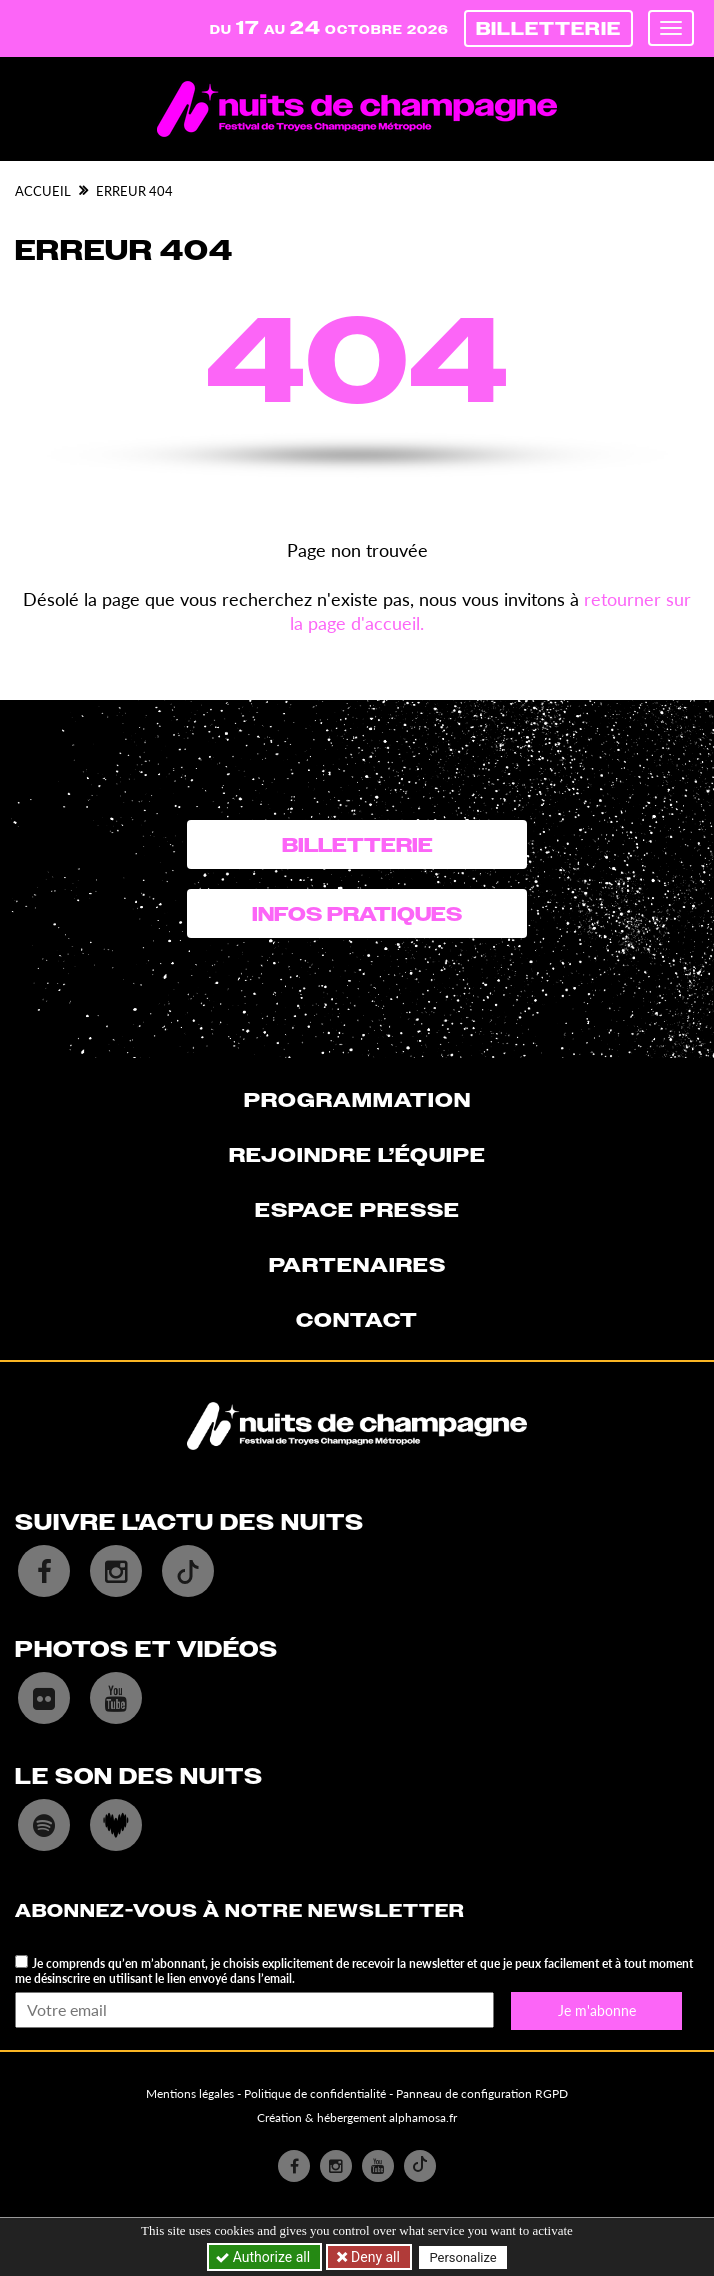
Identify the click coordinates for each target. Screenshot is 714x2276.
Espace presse (357, 1210)
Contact (357, 1320)
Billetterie (548, 28)
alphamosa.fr (423, 2117)
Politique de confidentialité (315, 2093)
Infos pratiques (357, 914)
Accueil (43, 191)
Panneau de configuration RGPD (482, 2093)
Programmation (357, 1100)
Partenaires (357, 1265)
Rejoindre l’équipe (357, 1155)
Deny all (374, 2257)
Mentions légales (190, 2093)
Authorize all (264, 2257)
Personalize (462, 2257)
